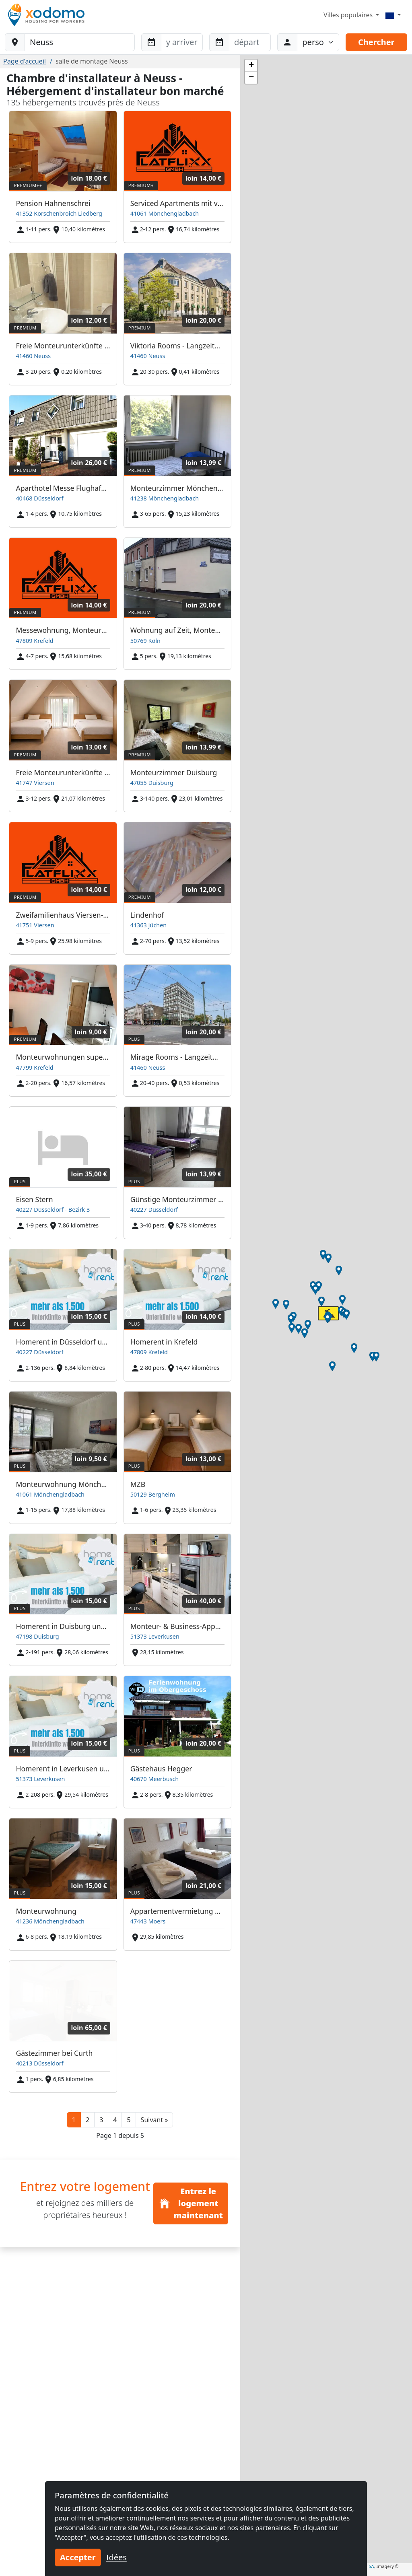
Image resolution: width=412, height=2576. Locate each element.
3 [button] (101, 2119)
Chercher (376, 42)
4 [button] (115, 2119)
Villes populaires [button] (348, 14)
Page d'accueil (24, 61)
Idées (116, 2557)
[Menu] (393, 15)
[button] (154, 2119)
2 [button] (87, 2119)
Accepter (78, 2557)
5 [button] (128, 2119)
